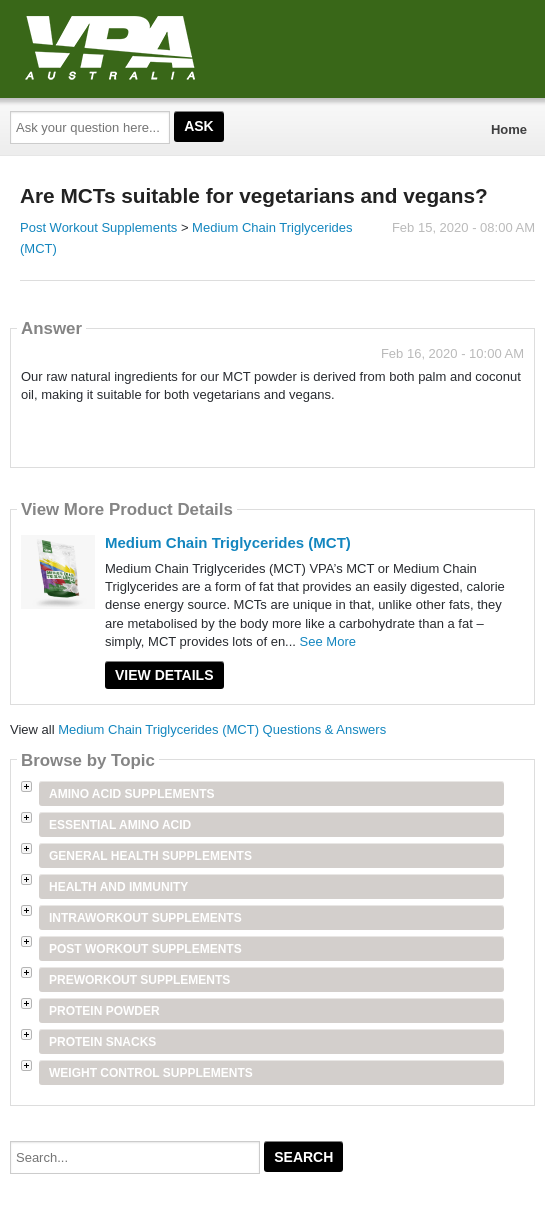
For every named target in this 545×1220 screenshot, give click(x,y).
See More (328, 641)
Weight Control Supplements (151, 1073)
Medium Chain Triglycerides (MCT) (228, 542)
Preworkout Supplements (139, 980)
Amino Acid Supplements (132, 794)
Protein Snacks (102, 1042)
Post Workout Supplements (98, 227)
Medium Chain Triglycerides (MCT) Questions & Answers (222, 729)
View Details (164, 675)
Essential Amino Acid (120, 825)
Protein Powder (104, 1011)
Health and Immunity (118, 887)
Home (509, 129)
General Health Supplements (150, 856)
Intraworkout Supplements (145, 918)
